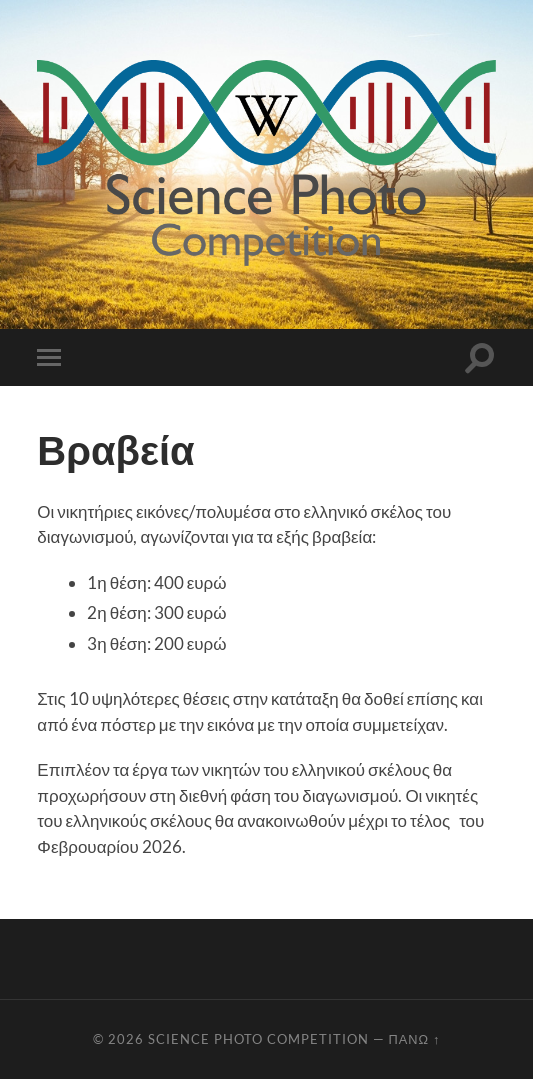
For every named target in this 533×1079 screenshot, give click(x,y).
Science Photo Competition (258, 1039)
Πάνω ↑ (415, 1039)
